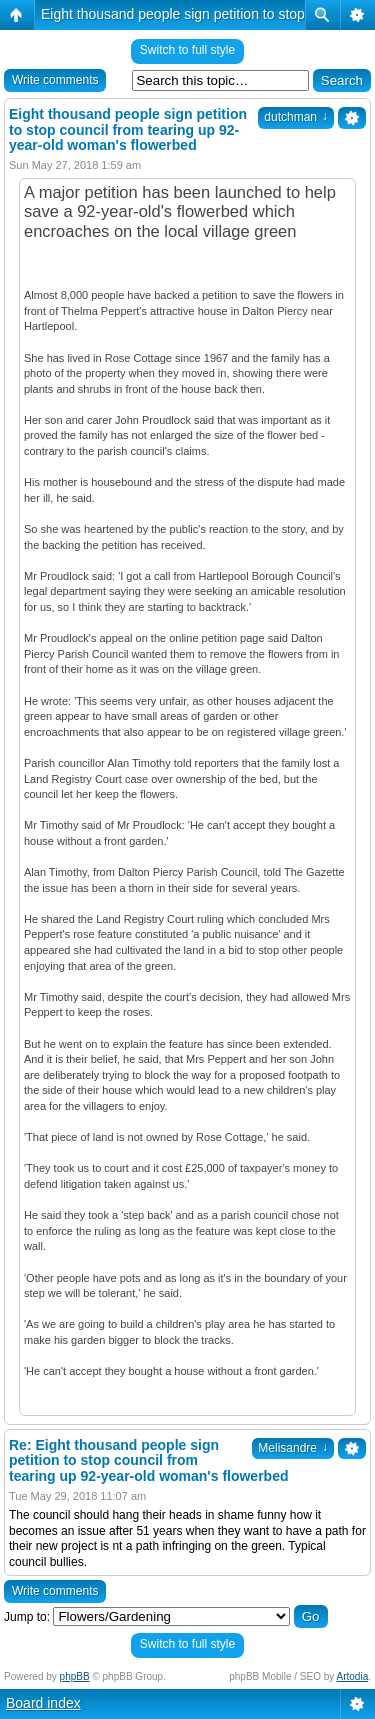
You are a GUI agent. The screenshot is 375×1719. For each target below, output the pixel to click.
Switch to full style (187, 50)
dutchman (296, 117)
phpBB (75, 1676)
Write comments (55, 80)
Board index (43, 1703)
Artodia (353, 1676)
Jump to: (27, 1617)
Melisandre (293, 1448)
